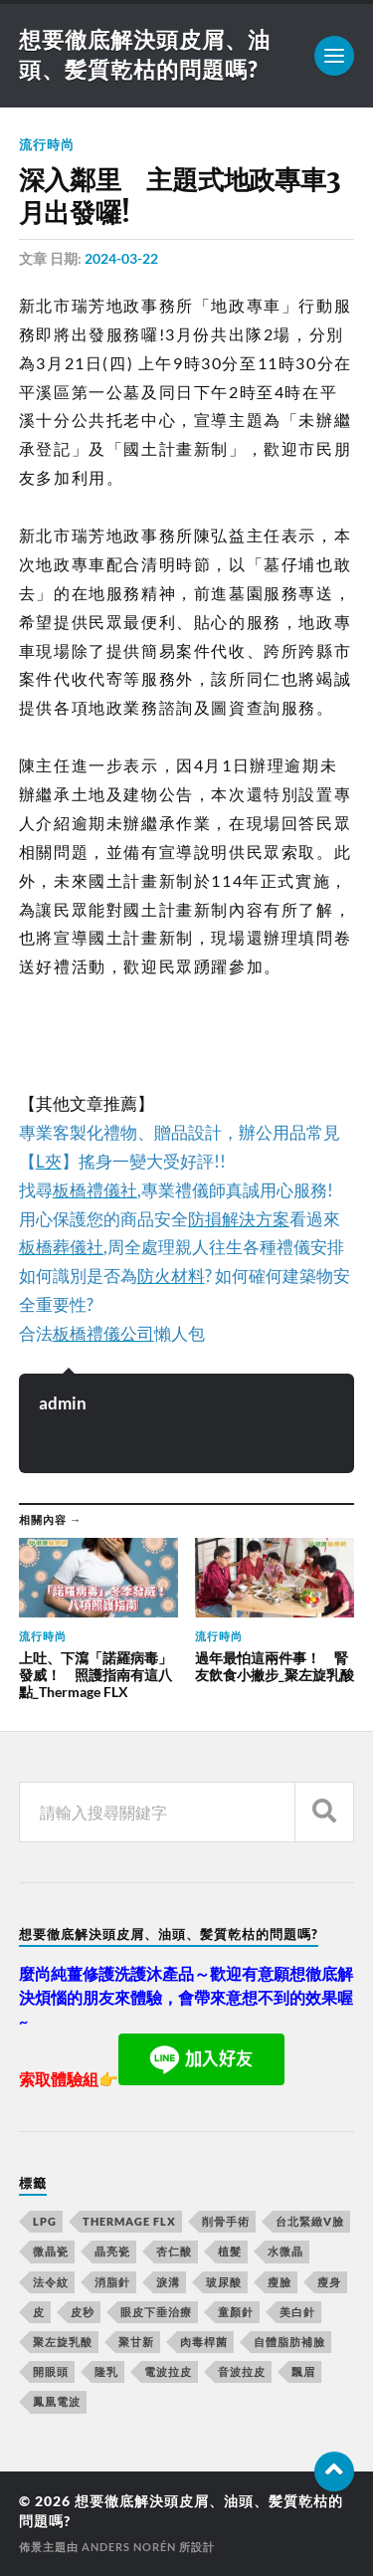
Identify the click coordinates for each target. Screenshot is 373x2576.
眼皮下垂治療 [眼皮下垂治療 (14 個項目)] (156, 2311)
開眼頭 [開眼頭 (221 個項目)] (51, 2371)
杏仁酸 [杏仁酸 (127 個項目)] (174, 2251)
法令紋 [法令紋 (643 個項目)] (51, 2281)
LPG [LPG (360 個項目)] (45, 2221)
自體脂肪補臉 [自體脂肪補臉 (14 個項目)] (289, 2341)
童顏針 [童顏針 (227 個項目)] (236, 2311)
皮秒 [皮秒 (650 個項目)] (82, 2311)
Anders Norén (129, 2546)
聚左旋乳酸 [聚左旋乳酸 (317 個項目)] (63, 2341)
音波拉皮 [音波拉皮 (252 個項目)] (242, 2371)
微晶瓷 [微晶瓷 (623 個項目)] (51, 2251)
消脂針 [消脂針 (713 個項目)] (112, 2281)
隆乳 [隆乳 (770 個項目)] (106, 2371)
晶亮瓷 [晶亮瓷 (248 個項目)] (112, 2251)
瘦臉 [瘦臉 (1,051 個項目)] (279, 2281)
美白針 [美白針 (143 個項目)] (297, 2311)
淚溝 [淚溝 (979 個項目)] (168, 2281)
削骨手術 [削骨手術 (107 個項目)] (226, 2221)
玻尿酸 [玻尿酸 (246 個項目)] (224, 2281)
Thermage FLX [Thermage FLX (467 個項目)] (129, 2221)
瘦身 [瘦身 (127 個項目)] (329, 2281)
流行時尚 (47, 144)
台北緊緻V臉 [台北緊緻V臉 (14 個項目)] (310, 2221)
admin (63, 1403)
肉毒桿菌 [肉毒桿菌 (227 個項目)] (204, 2341)
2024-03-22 (121, 258)
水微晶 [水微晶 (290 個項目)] (285, 2251)
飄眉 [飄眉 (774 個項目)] (303, 2371)
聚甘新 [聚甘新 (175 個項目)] (136, 2341)
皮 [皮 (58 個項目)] (39, 2311)
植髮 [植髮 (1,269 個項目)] (230, 2251)
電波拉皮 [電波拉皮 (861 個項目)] (168, 2371)
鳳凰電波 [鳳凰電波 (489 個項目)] (57, 2401)
